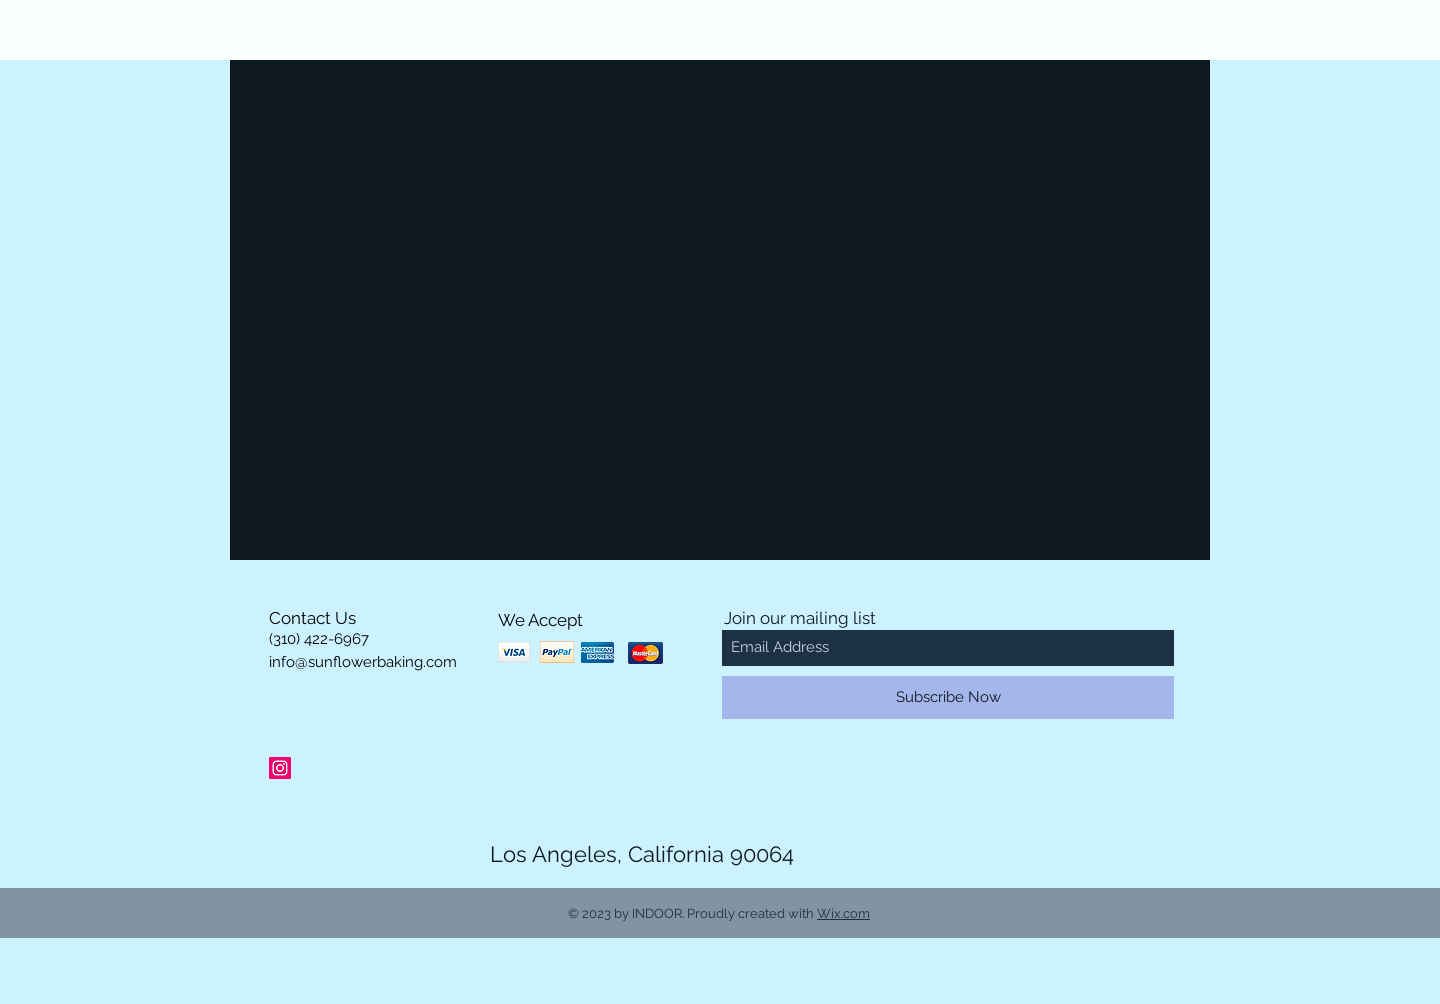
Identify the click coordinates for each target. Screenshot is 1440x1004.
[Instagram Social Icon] (280, 768)
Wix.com (843, 913)
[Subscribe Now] (948, 697)
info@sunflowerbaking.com (363, 662)
